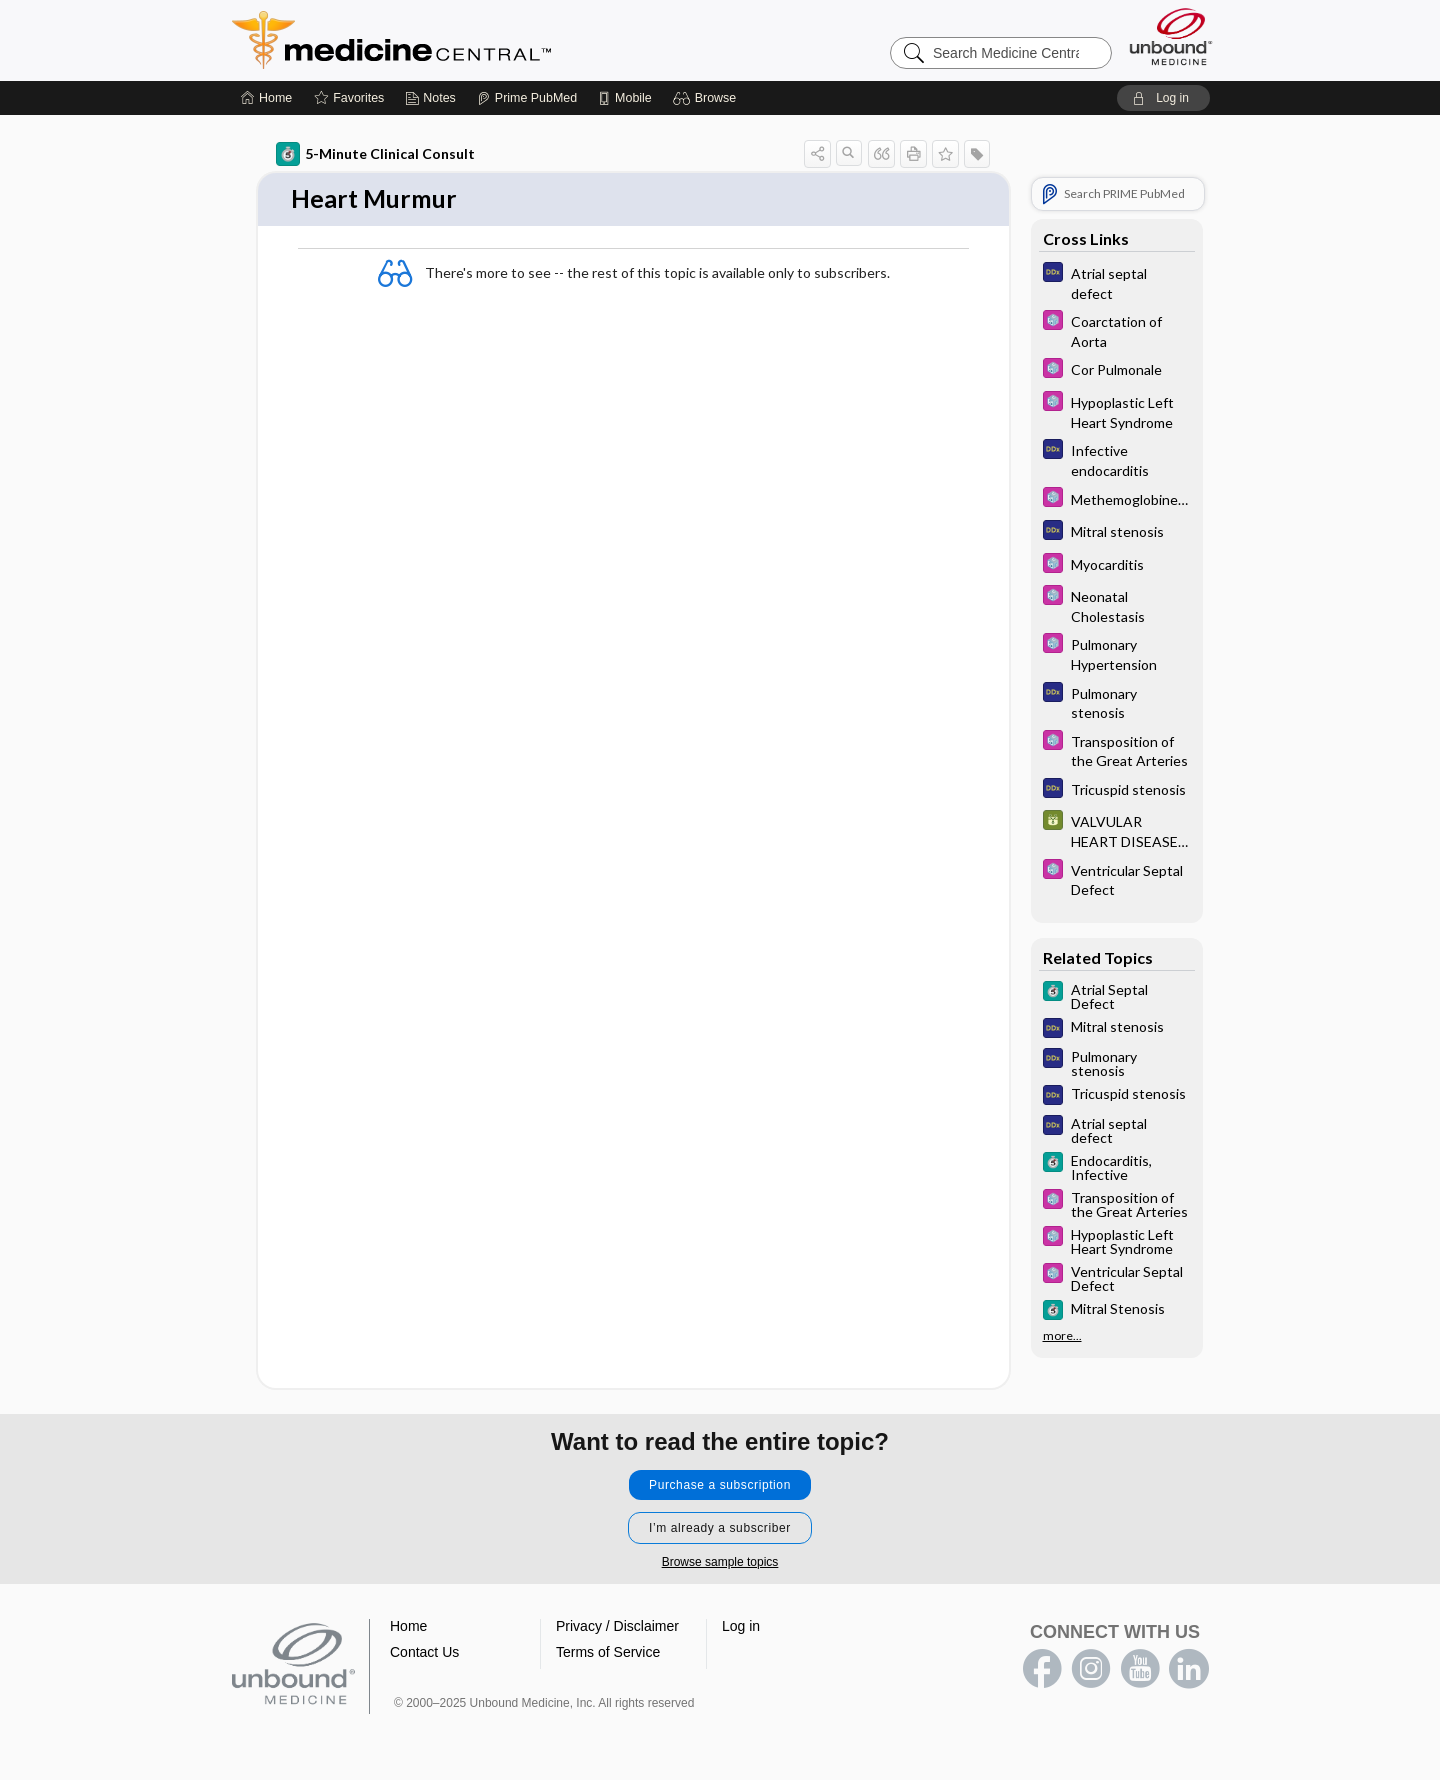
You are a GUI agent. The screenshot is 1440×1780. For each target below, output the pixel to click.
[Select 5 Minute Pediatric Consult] (1117, 330)
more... (1062, 1336)
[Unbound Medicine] (1171, 36)
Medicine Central (480, 40)
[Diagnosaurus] (1117, 282)
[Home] (266, 98)
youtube (1140, 1670)
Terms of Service (608, 1653)
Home (408, 1627)
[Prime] (527, 98)
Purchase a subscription (720, 1486)
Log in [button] (741, 1627)
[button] (707, 98)
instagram (1091, 1670)
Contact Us (424, 1653)
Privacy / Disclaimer (617, 1627)
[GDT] (1117, 830)
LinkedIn (1189, 1670)
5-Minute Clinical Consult (375, 154)
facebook (1042, 1670)
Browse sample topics (720, 1563)
